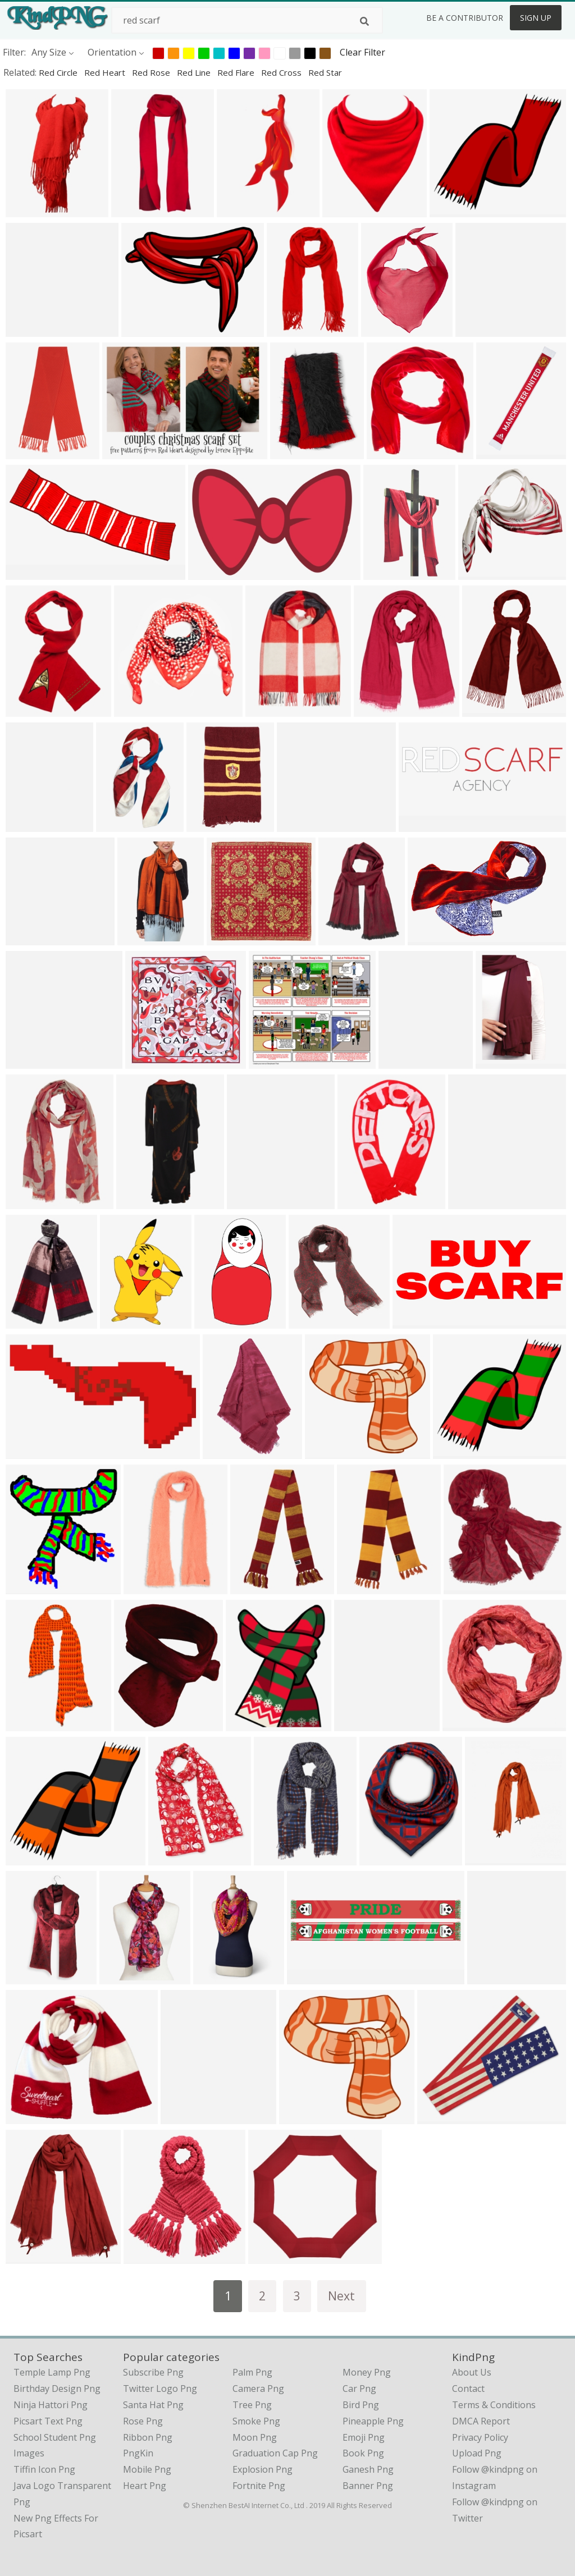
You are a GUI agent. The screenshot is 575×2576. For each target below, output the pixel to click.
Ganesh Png (368, 2469)
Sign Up (535, 17)
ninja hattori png (50, 2405)
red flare (237, 72)
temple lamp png (51, 2372)
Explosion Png (262, 2469)
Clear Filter (362, 52)
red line (195, 72)
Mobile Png (147, 2469)
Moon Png (254, 2437)
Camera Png (258, 2388)
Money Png (367, 2372)
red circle (59, 72)
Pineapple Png (373, 2421)
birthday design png (57, 2388)
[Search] (364, 21)
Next (341, 2295)
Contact (468, 2388)
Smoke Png (256, 2421)
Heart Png (144, 2485)
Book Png (363, 2453)
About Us (471, 2372)
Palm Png (252, 2372)
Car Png (359, 2388)
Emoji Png (364, 2437)
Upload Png (476, 2453)
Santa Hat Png (153, 2405)
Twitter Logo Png (160, 2388)
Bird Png (361, 2405)
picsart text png (48, 2421)
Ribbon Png (147, 2437)
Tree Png (252, 2405)
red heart (105, 72)
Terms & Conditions (494, 2405)
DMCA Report (481, 2421)
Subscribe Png (153, 2372)
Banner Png (368, 2485)
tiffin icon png (44, 2469)
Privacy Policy (480, 2437)
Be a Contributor (464, 17)
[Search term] (247, 20)
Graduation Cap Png (275, 2453)
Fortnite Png (258, 2485)
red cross (282, 72)
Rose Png (143, 2421)
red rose (152, 72)
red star (325, 72)
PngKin (138, 2453)
